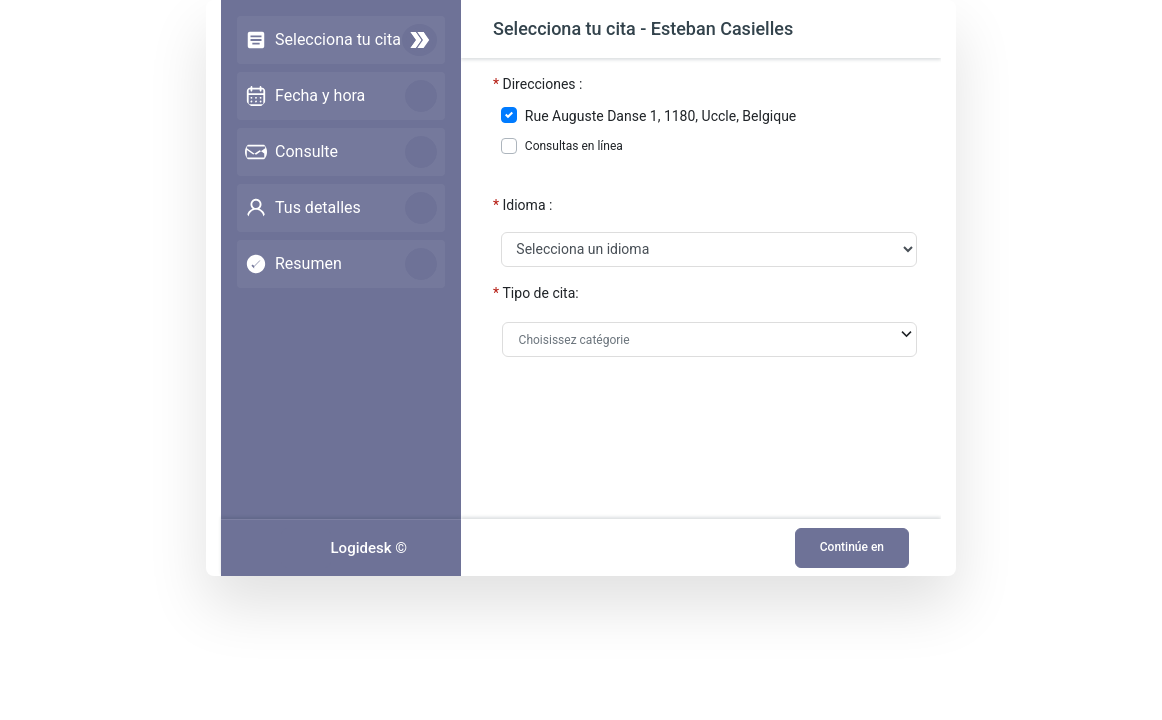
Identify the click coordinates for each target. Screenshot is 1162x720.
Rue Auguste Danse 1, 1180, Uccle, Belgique (660, 116)
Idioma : (528, 205)
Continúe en (852, 547)
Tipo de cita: (541, 293)
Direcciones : (543, 84)
